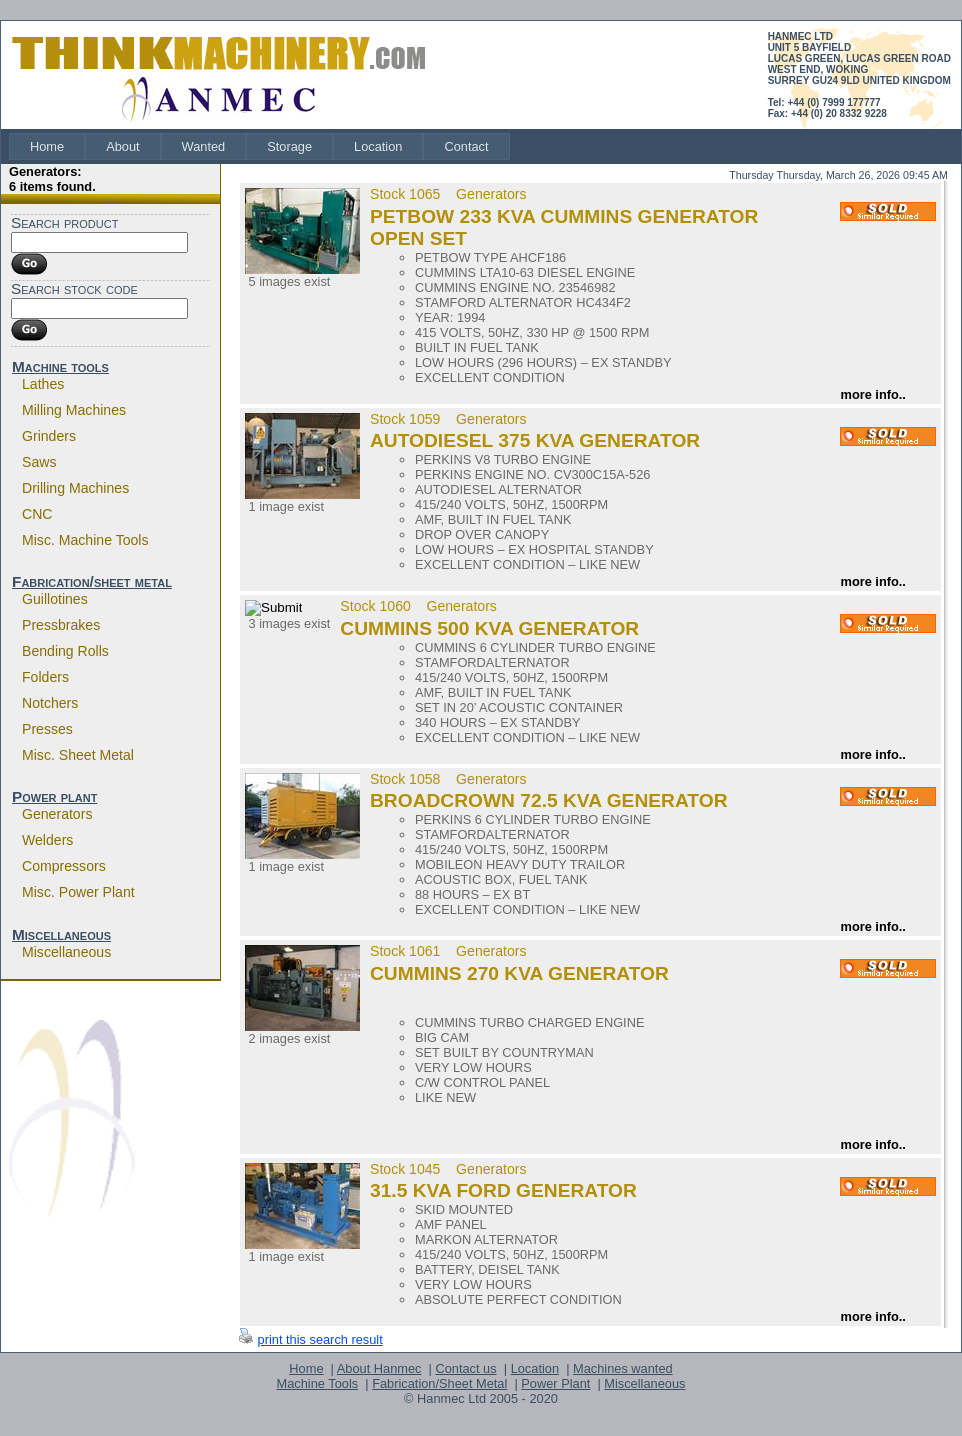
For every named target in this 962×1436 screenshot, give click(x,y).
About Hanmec (379, 1368)
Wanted (204, 146)
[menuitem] (47, 146)
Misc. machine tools (85, 540)
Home (47, 146)
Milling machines (74, 410)
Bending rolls (65, 651)
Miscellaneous (61, 934)
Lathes (43, 384)
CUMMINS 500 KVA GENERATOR (489, 628)
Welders (47, 840)
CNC (37, 514)
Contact (466, 146)
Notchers (50, 703)
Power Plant (555, 1383)
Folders (45, 677)
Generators (57, 814)
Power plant (54, 796)
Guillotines (55, 599)
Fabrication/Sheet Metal (439, 1383)
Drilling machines (75, 488)
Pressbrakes (61, 625)
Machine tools (60, 366)
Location (378, 146)
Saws (39, 462)
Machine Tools (318, 1383)
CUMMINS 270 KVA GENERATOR (519, 973)
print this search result (320, 1339)
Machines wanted (623, 1368)
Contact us (465, 1368)
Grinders (49, 436)
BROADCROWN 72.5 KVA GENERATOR (549, 800)
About (122, 146)
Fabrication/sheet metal (92, 581)
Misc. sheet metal (78, 755)
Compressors (64, 866)
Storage (289, 146)
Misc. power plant (78, 892)
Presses (47, 729)
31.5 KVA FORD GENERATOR (503, 1190)
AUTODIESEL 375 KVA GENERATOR (535, 440)
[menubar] (259, 146)
